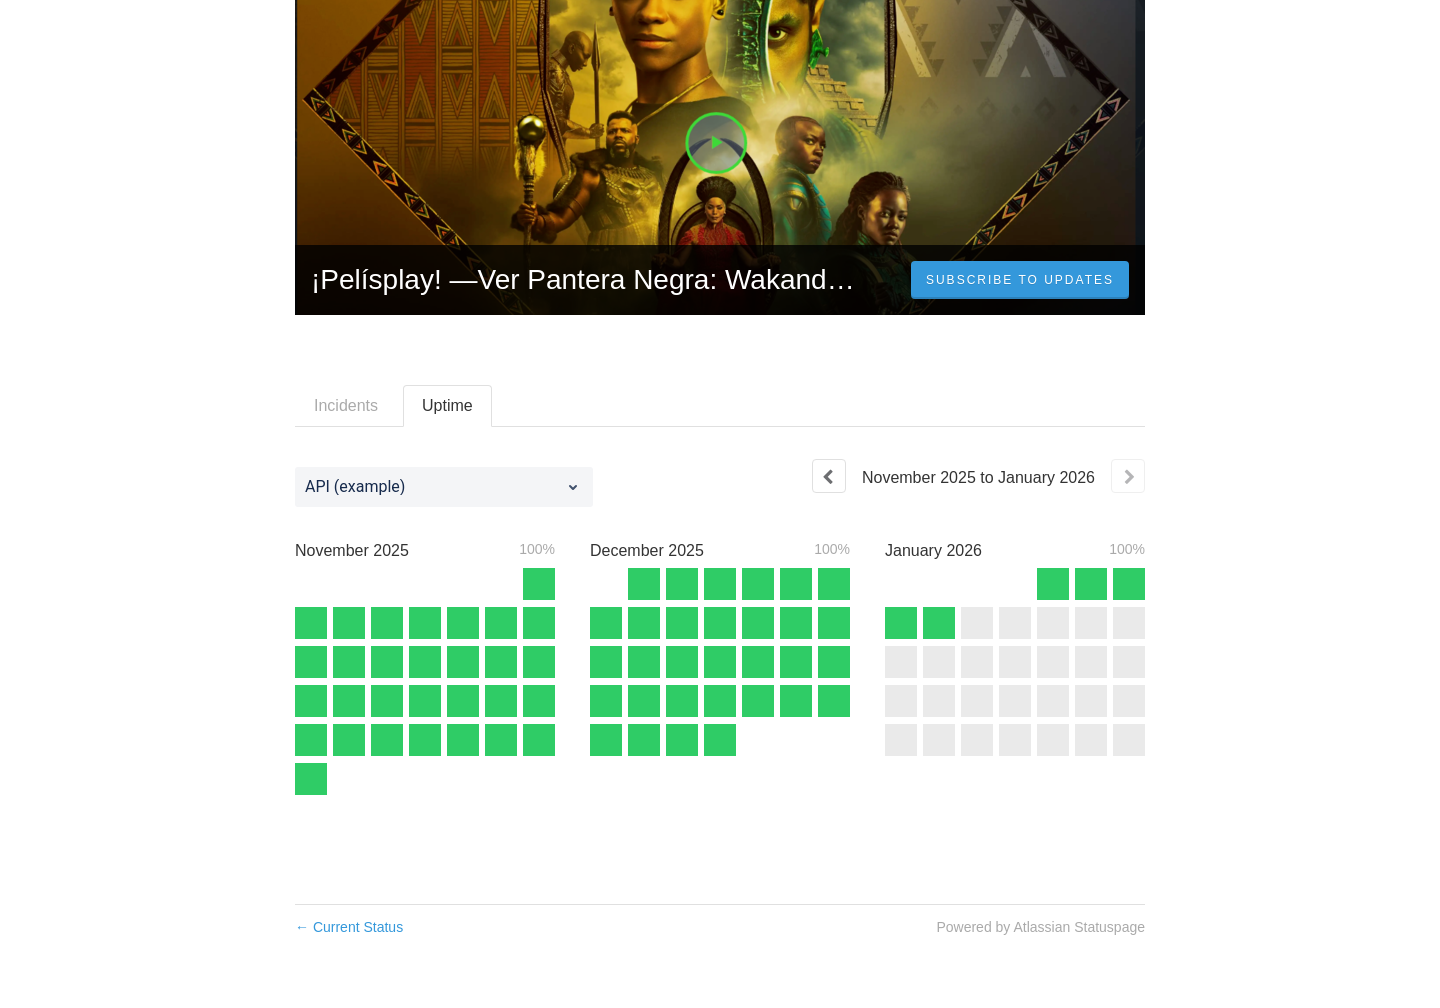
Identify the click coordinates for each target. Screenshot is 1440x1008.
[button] (1020, 280)
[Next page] (1128, 476)
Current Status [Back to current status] (349, 927)
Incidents (346, 405)
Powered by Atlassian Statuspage (1040, 927)
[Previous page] (829, 476)
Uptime (447, 405)
